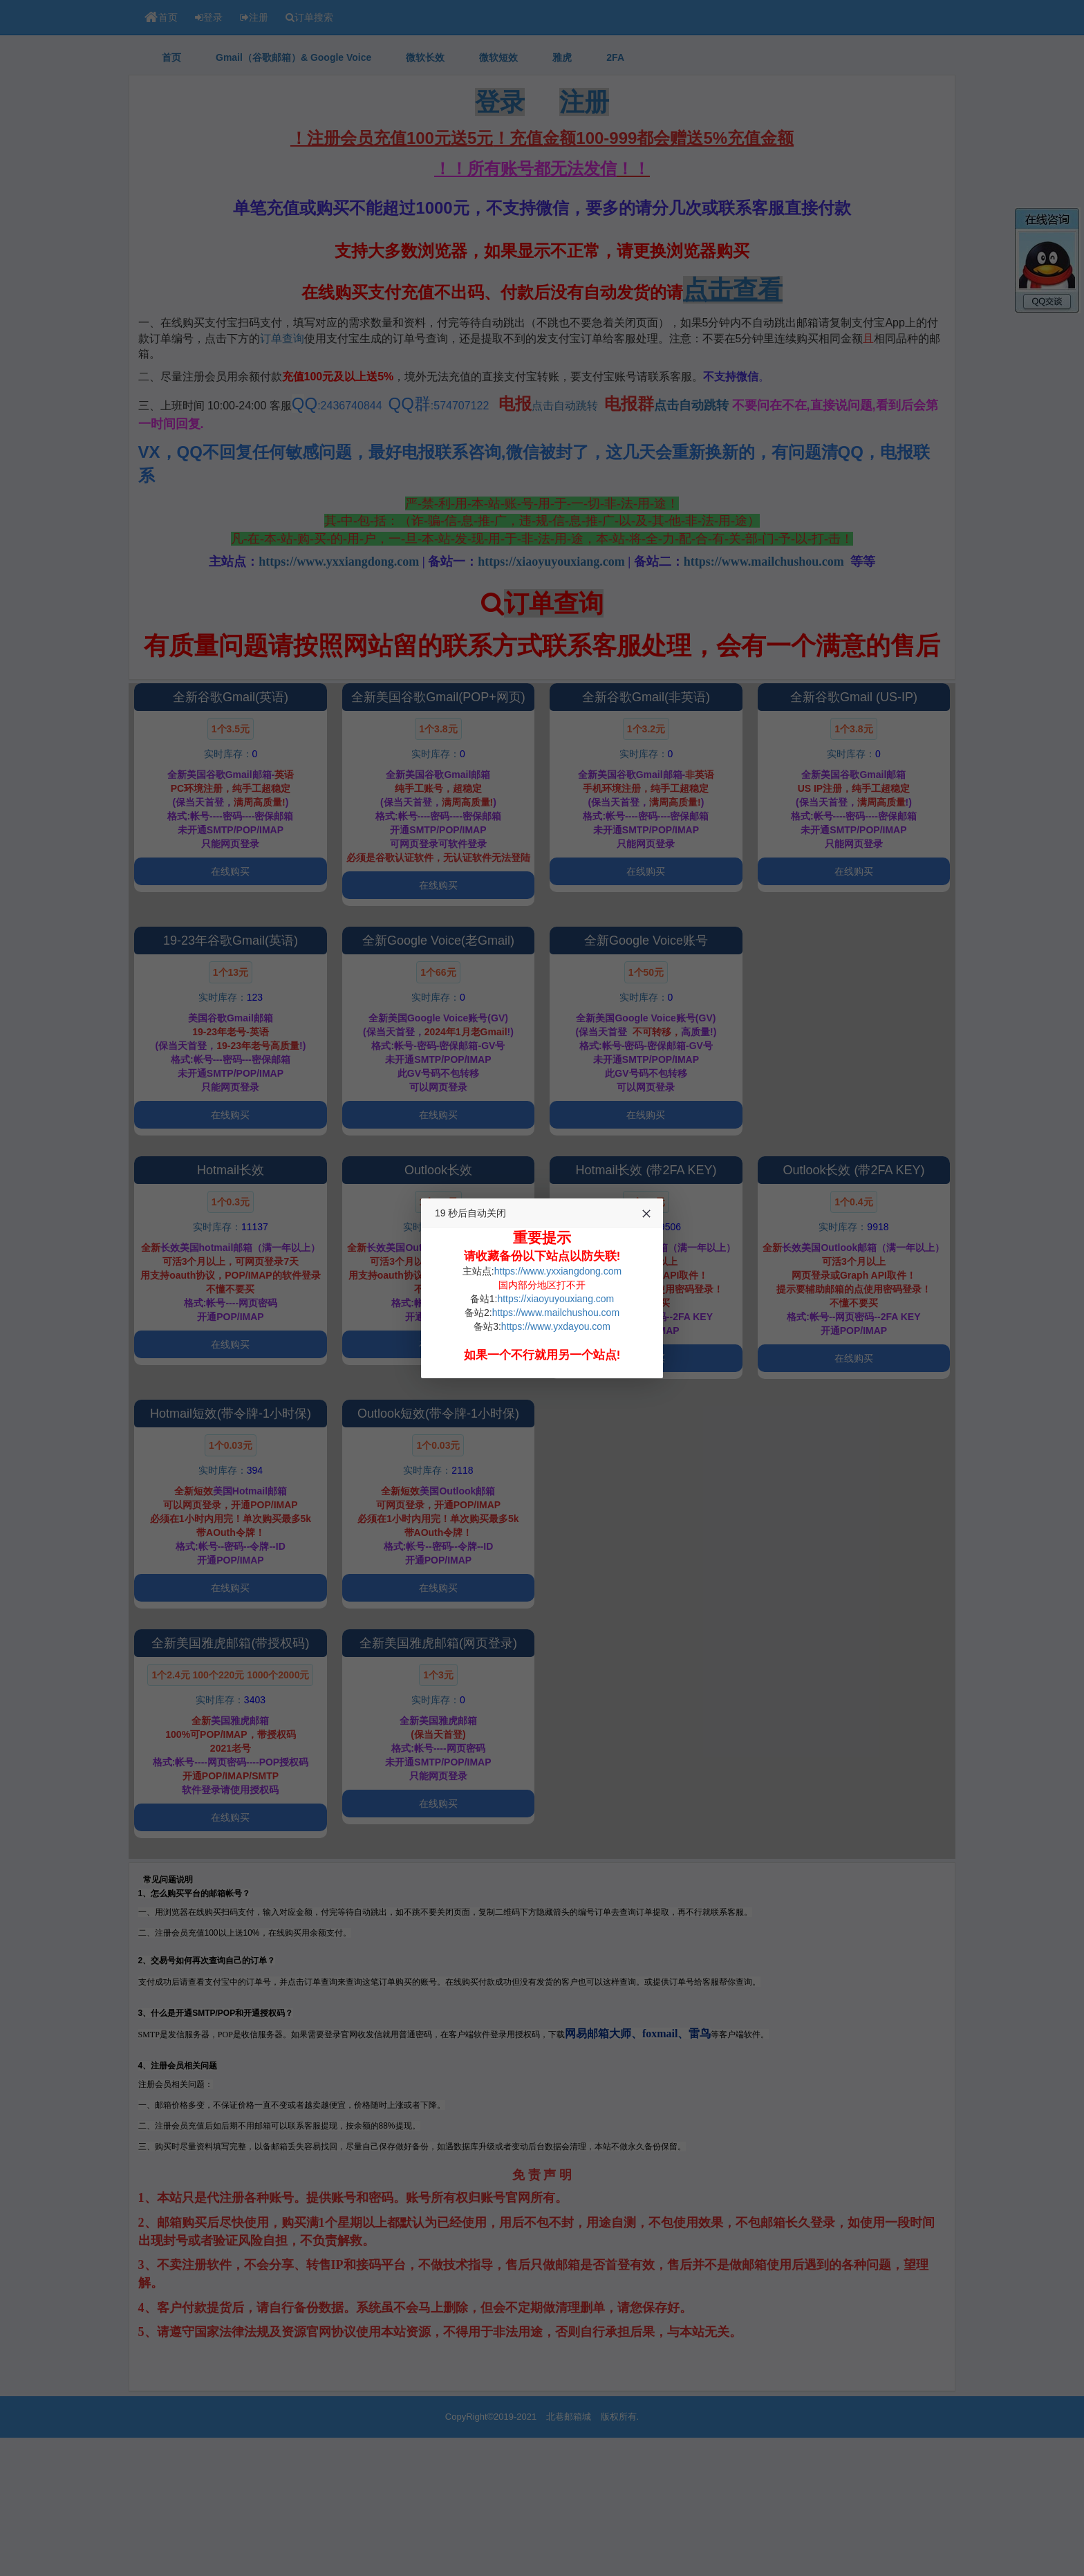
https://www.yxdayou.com (555, 1326)
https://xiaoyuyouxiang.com (555, 1298)
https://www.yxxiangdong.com (558, 1271)
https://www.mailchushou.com (555, 1312)
